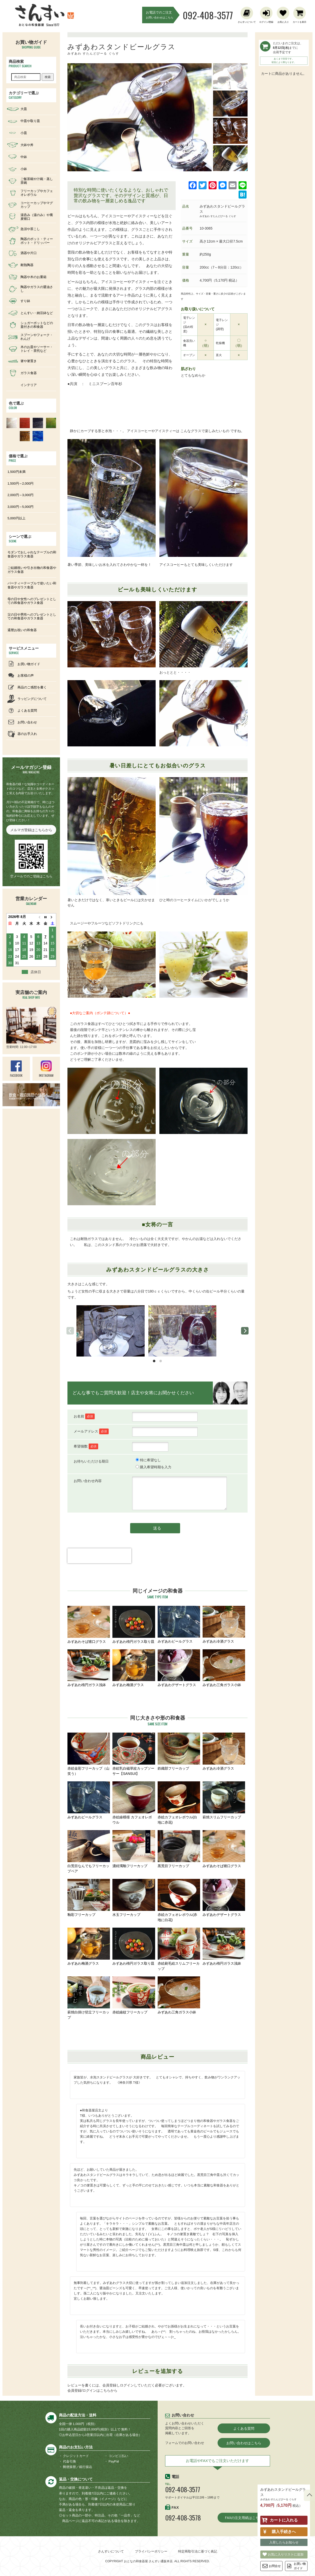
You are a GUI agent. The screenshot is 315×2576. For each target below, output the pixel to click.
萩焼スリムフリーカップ (224, 1800)
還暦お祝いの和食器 (22, 630)
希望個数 (86, 1446)
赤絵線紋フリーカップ (133, 1995)
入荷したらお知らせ (284, 2542)
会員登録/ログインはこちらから (92, 2390)
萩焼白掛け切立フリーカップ (88, 1997)
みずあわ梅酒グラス (133, 1668)
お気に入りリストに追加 (286, 2554)
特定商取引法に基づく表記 (197, 2551)
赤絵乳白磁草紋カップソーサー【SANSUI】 (133, 1754)
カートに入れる (284, 2520)
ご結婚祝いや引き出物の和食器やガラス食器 (31, 570)
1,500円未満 (16, 472)
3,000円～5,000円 (20, 507)
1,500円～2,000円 (20, 483)
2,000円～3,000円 (20, 495)
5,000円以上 (16, 518)
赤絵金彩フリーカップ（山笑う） (88, 1754)
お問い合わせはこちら (243, 2442)
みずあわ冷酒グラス (224, 1625)
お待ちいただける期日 (91, 1461)
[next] (245, 1331)
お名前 (84, 1416)
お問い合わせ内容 (88, 1481)
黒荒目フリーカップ (179, 1849)
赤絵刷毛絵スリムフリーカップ (179, 1949)
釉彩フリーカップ (88, 1898)
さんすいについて (111, 2551)
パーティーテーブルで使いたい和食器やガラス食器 (31, 585)
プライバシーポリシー (151, 2551)
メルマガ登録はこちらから (31, 829)
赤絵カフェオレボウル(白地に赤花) (179, 1802)
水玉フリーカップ (133, 1898)
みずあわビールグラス (179, 1624)
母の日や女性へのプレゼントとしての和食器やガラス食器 (31, 601)
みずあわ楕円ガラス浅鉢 (88, 1668)
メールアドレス (91, 1431)
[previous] (70, 1331)
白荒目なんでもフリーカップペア (88, 1851)
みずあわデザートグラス (179, 1668)
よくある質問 (243, 2428)
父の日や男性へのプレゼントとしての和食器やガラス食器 (31, 616)
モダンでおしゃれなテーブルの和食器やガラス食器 (31, 554)
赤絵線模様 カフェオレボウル (133, 1802)
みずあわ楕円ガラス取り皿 (133, 1625)
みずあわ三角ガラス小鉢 (224, 1668)
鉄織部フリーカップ (179, 1751)
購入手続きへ (284, 2531)
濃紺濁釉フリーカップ (133, 1849)
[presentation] (99, 1564)
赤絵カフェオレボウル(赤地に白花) (179, 1900)
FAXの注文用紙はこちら (244, 2517)
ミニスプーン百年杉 (105, 384)
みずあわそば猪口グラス (88, 1625)
